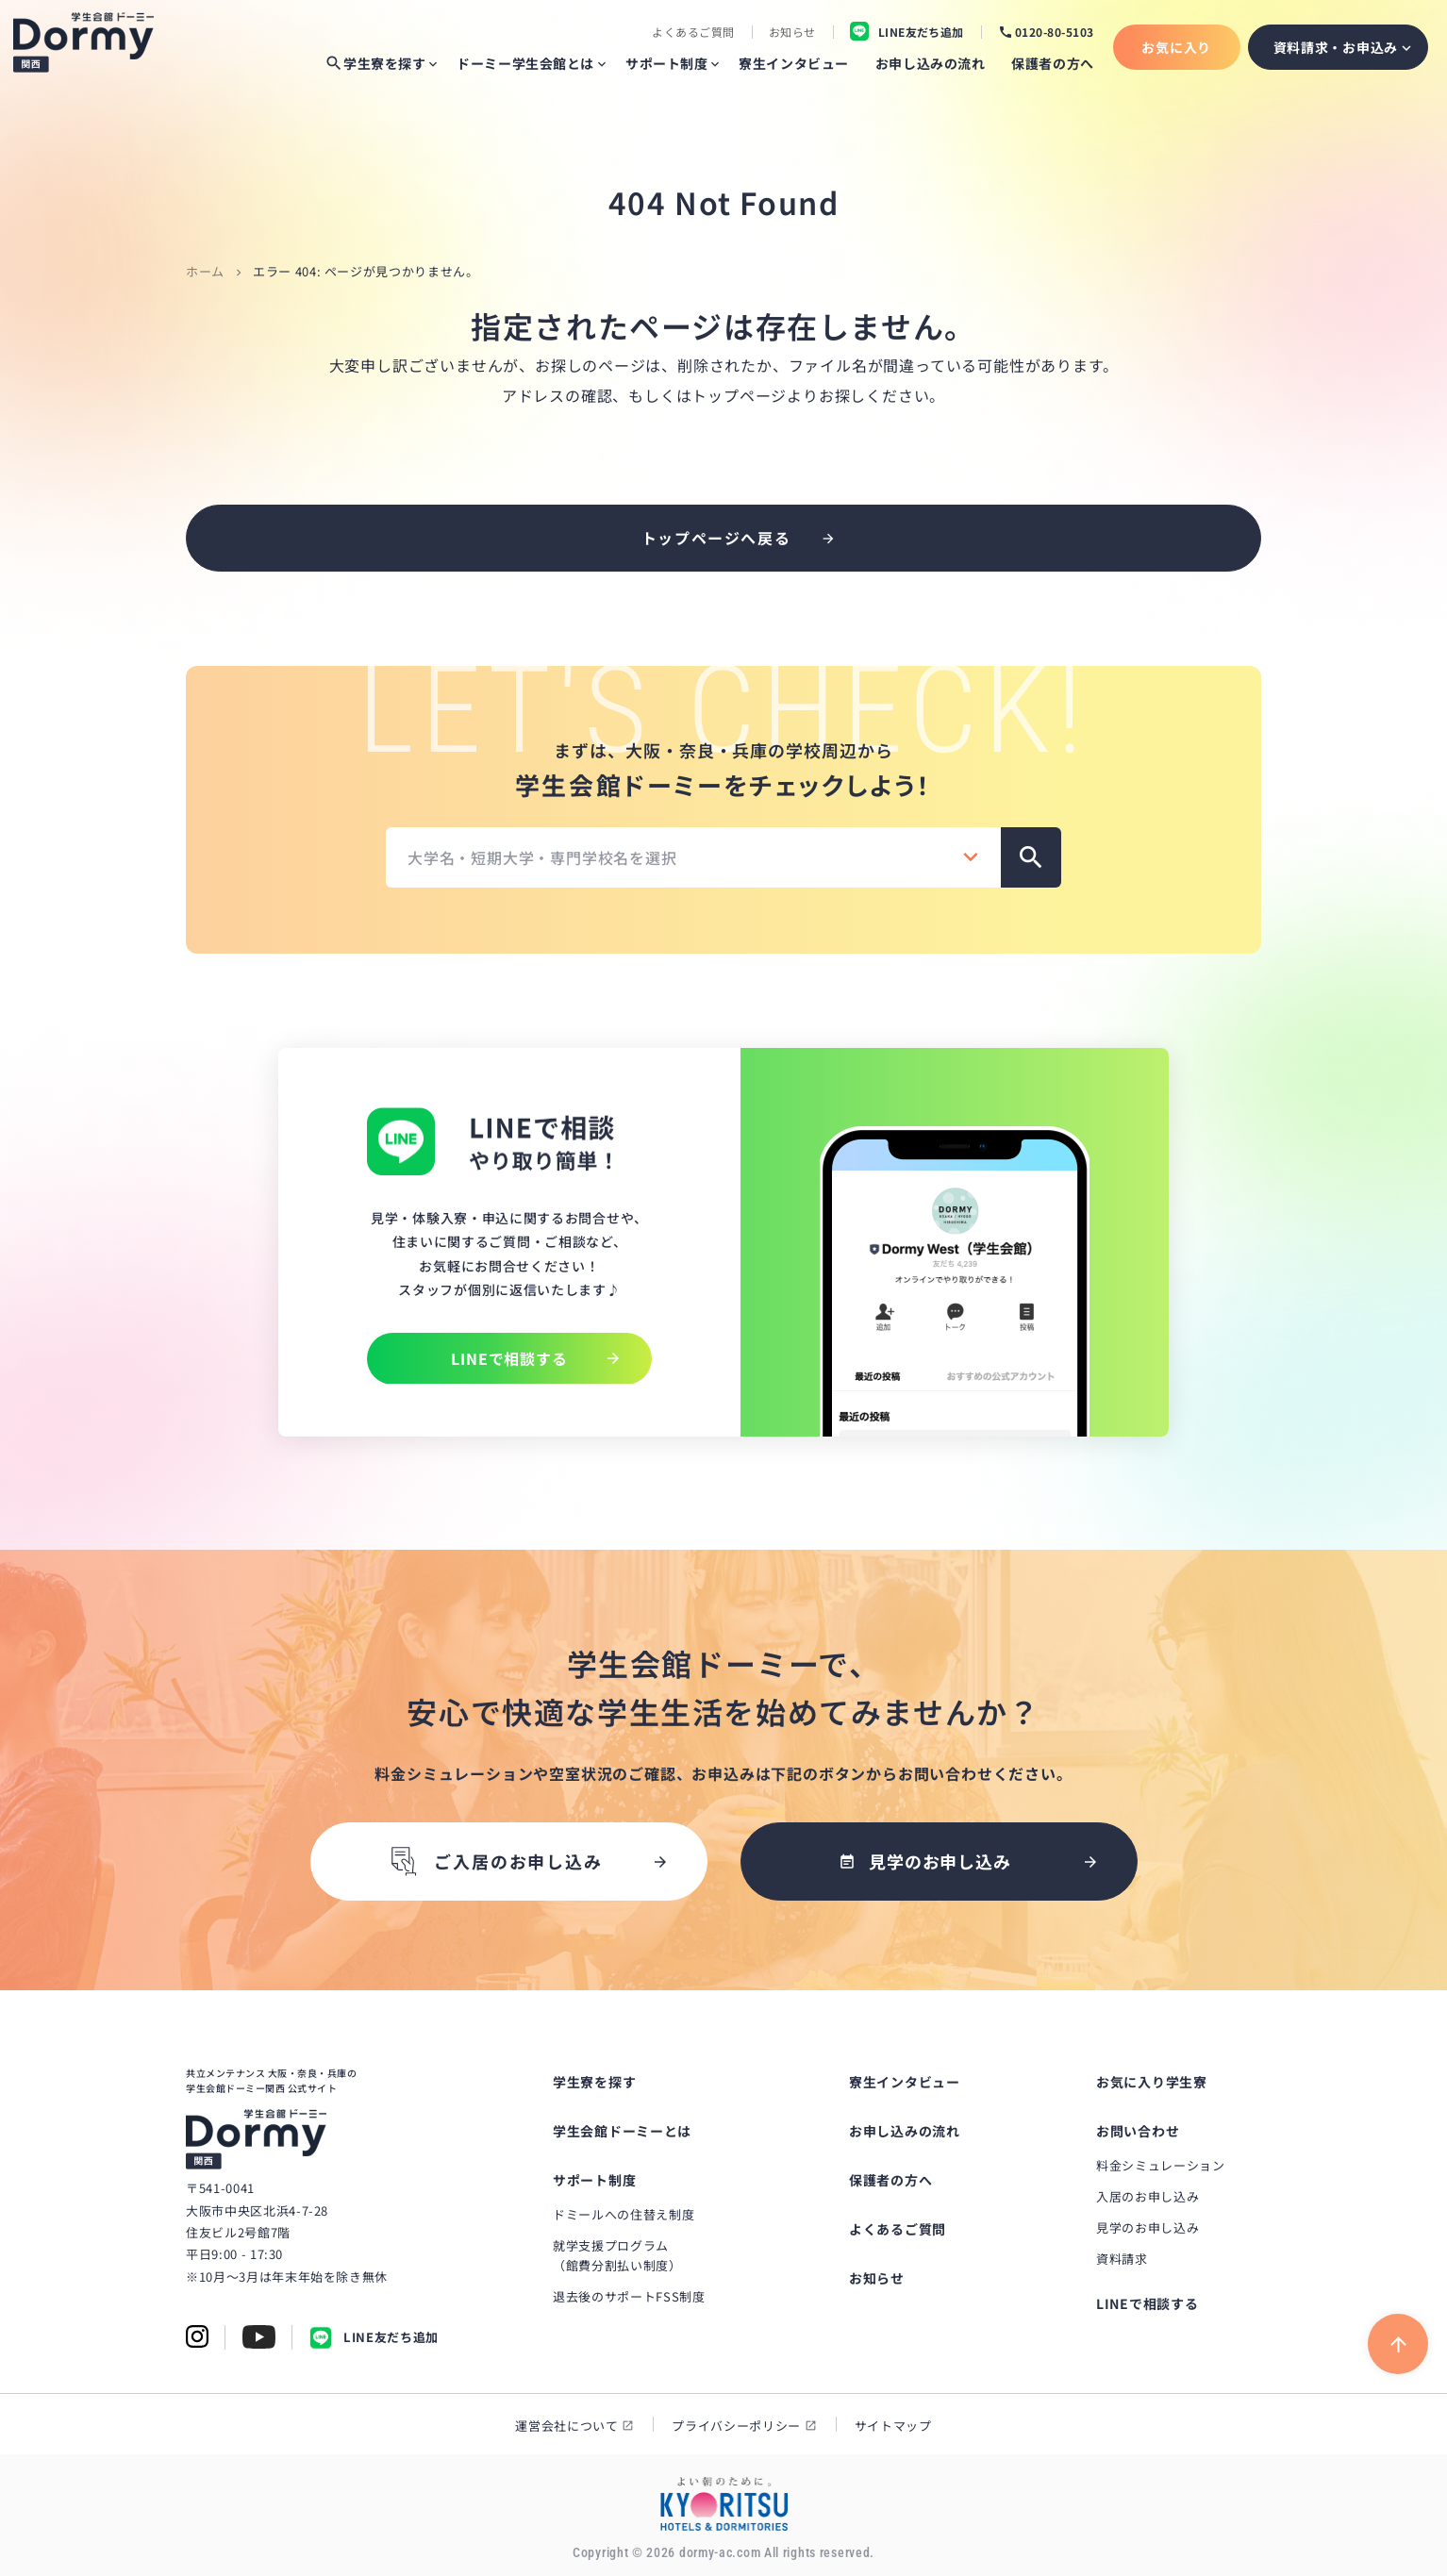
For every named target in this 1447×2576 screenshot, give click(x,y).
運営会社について (566, 2425)
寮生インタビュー (793, 63)
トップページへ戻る (715, 537)
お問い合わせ (1137, 2130)
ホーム (205, 271)
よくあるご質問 (693, 32)
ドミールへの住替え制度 (623, 2214)
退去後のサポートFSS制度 (629, 2296)
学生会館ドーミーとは (622, 2130)
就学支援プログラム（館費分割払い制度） (617, 2255)
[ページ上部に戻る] (1398, 2344)
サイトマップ (893, 2426)
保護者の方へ (1052, 63)
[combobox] (693, 857)
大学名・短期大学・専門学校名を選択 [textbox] (542, 857)
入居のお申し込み (1147, 2196)
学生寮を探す (374, 63)
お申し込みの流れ (930, 63)
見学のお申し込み (1147, 2227)
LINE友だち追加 (374, 2338)
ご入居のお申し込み (494, 1861)
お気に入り (1176, 47)
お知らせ (792, 32)
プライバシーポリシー (736, 2425)
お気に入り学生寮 (1151, 2081)
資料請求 (1122, 2259)
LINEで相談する (1147, 2303)
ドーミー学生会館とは (525, 63)
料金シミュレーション (1160, 2165)
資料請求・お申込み (1335, 47)
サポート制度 (666, 63)
